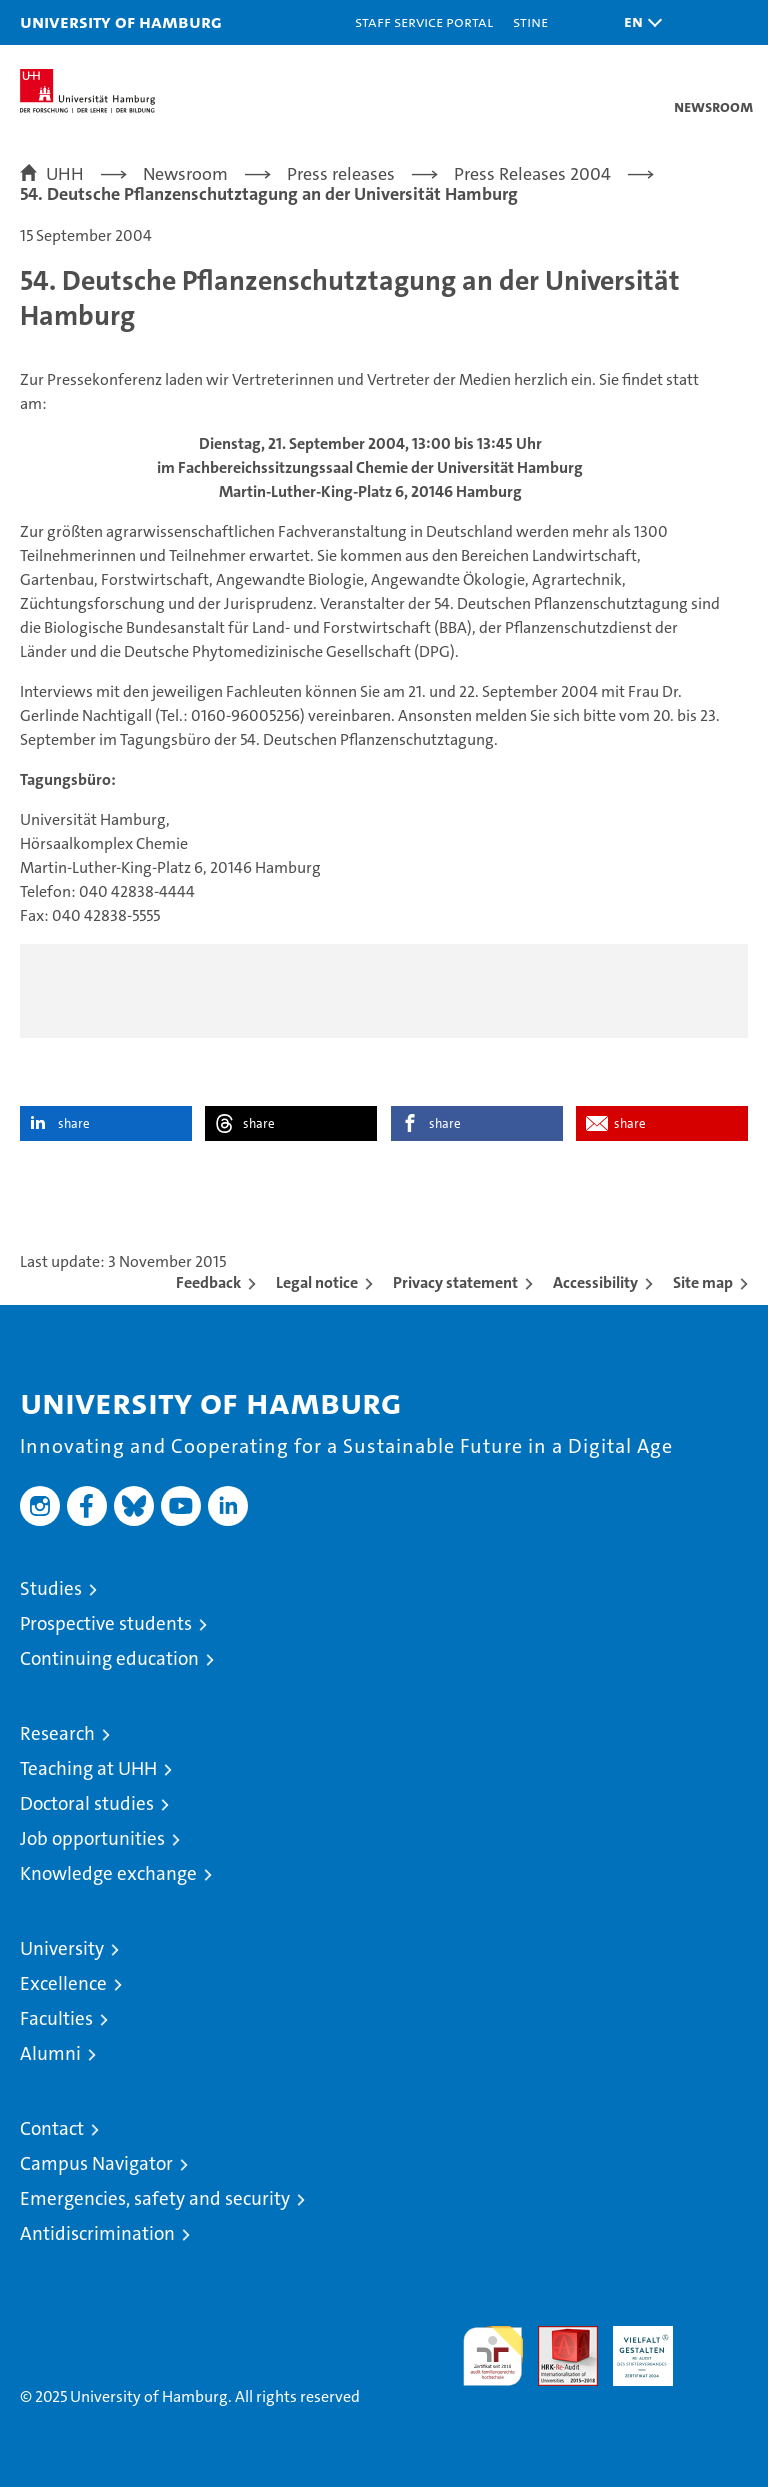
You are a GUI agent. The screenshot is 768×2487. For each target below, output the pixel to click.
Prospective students (106, 1623)
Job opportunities (92, 1838)
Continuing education (109, 1658)
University (62, 1948)
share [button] (74, 1123)
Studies (51, 1588)
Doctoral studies (87, 1803)
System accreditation (718, 2347)
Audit (557, 2336)
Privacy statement (455, 1282)
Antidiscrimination (97, 2233)
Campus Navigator (96, 2163)
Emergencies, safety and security (155, 2198)
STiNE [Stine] (530, 21)
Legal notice (317, 1282)
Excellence (63, 1983)
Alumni (50, 2053)
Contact (52, 2128)
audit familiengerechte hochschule (493, 2356)
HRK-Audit (632, 2347)
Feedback (208, 1282)
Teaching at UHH (88, 1768)
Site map (703, 1282)
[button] (638, 22)
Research (57, 1733)
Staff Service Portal (424, 21)
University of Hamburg (121, 21)
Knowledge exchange (108, 1873)
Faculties (56, 2018)
